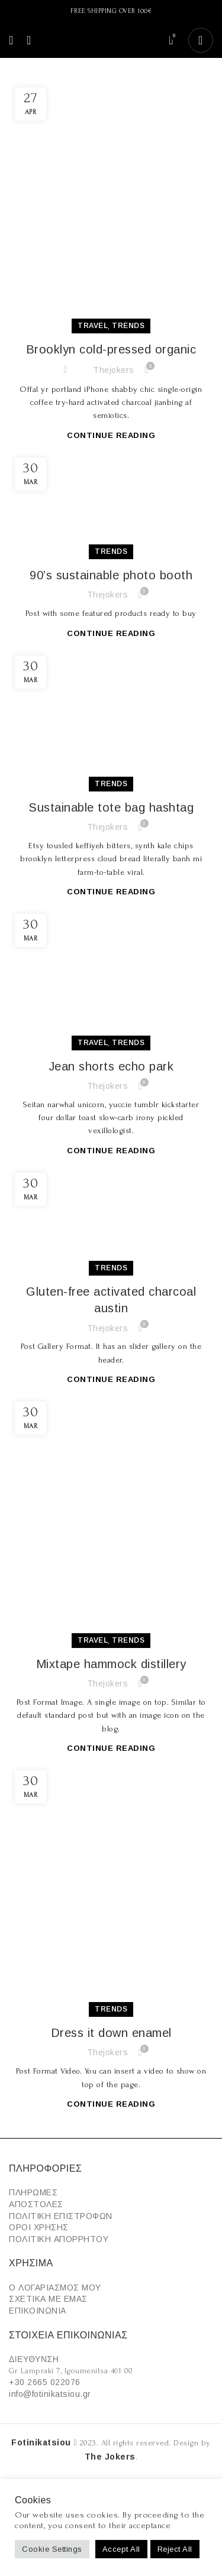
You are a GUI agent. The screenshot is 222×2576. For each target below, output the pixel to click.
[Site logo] (103, 40)
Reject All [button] (174, 2549)
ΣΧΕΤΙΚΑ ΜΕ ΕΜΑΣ (48, 2299)
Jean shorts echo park (111, 1066)
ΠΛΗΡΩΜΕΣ (33, 2192)
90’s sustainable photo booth (111, 575)
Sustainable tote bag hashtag (111, 807)
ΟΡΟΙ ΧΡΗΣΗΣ (39, 2227)
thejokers (113, 370)
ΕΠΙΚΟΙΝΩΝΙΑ (37, 2310)
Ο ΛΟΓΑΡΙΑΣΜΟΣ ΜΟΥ (55, 2287)
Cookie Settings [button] (52, 2549)
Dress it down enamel (111, 2032)
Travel (93, 326)
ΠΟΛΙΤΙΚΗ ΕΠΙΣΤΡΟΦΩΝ (60, 2216)
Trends (128, 326)
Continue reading (111, 435)
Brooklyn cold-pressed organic (111, 349)
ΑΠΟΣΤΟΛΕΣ (36, 2204)
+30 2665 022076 (45, 2382)
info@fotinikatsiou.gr (50, 2394)
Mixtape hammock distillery (111, 1663)
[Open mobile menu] (11, 40)
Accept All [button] (121, 2549)
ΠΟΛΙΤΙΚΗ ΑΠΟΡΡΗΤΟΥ (58, 2239)
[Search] (25, 40)
